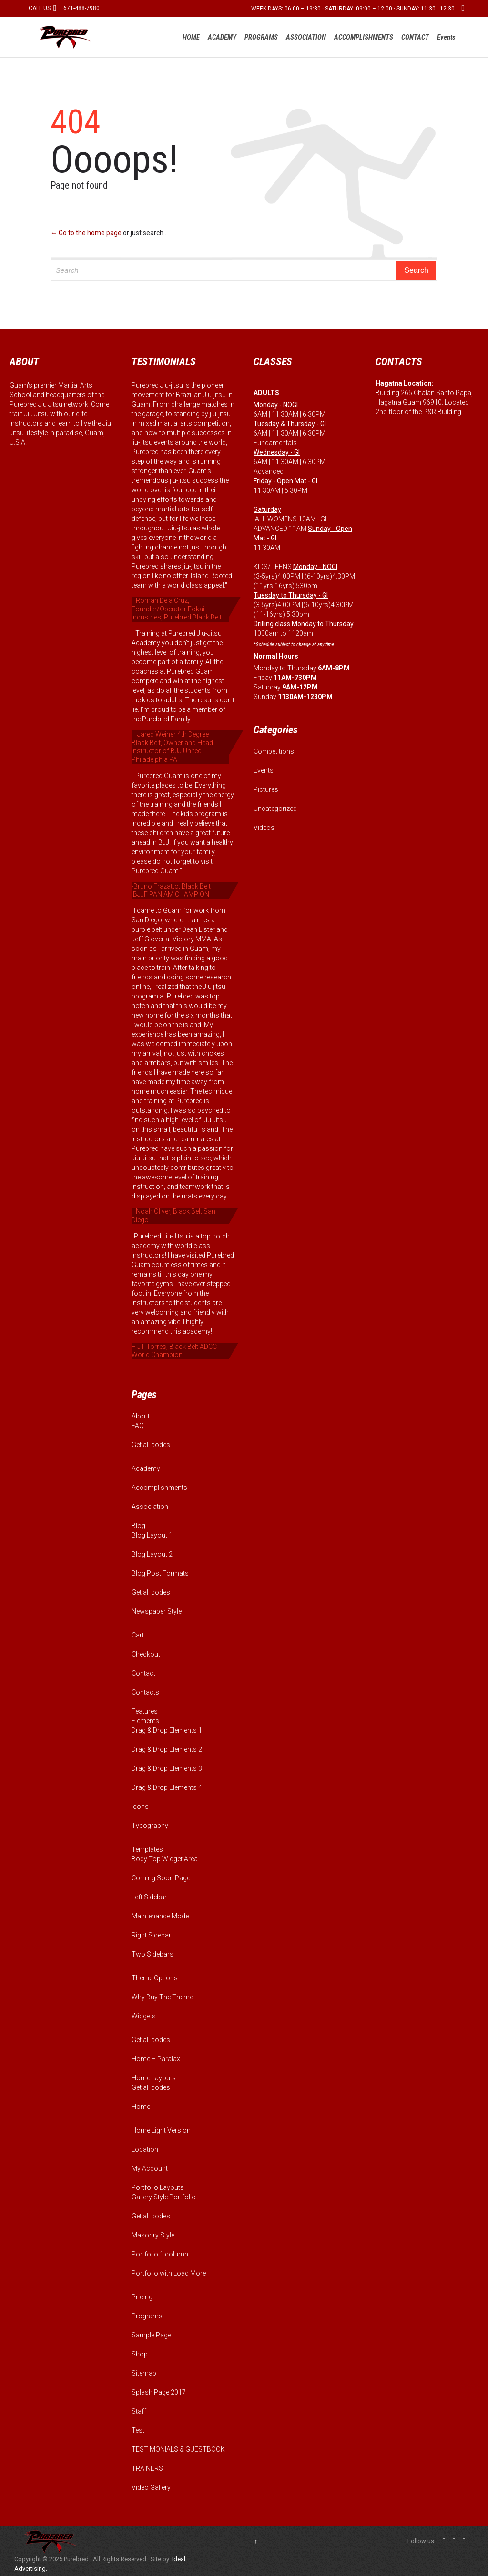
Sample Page (151, 2335)
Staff (139, 2411)
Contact (143, 1673)
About (141, 1416)
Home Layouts (154, 2078)
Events (264, 770)
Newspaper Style (157, 1611)
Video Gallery (151, 2487)
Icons (140, 1806)
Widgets (144, 2016)
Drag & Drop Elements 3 (167, 1768)
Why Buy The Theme (162, 1997)
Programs (147, 2316)
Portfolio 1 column (160, 2254)
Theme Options (155, 1978)
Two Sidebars (152, 1954)
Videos (264, 827)
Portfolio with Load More (169, 2273)
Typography (150, 1825)
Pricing (142, 2297)
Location (145, 2149)
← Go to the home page (86, 233)
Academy (146, 1468)
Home (141, 2106)
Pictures (266, 789)
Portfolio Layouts (158, 2187)
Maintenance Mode (160, 1916)
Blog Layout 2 (152, 1554)
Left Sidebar (149, 1897)
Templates (147, 1849)
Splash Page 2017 (159, 2392)
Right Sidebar (151, 1935)
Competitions (274, 751)
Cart (138, 1635)
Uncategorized (275, 808)
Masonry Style (153, 2235)
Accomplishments (159, 1487)
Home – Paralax (156, 2059)
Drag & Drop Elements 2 (167, 1749)
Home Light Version (161, 2130)
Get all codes (151, 1444)
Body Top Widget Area (165, 1859)
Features (145, 1711)
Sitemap (144, 2373)
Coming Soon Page (161, 1878)
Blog (138, 1525)
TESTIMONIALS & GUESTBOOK (178, 2449)
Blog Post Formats (160, 1573)
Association (150, 1506)
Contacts (145, 1692)
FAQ (138, 1425)
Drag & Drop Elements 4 (167, 1787)
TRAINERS (147, 2468)
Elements (145, 1721)
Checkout (146, 1654)
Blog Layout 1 (152, 1535)
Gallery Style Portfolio (164, 2197)
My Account (150, 2168)
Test (138, 2430)
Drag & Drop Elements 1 (167, 1730)
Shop (140, 2354)
